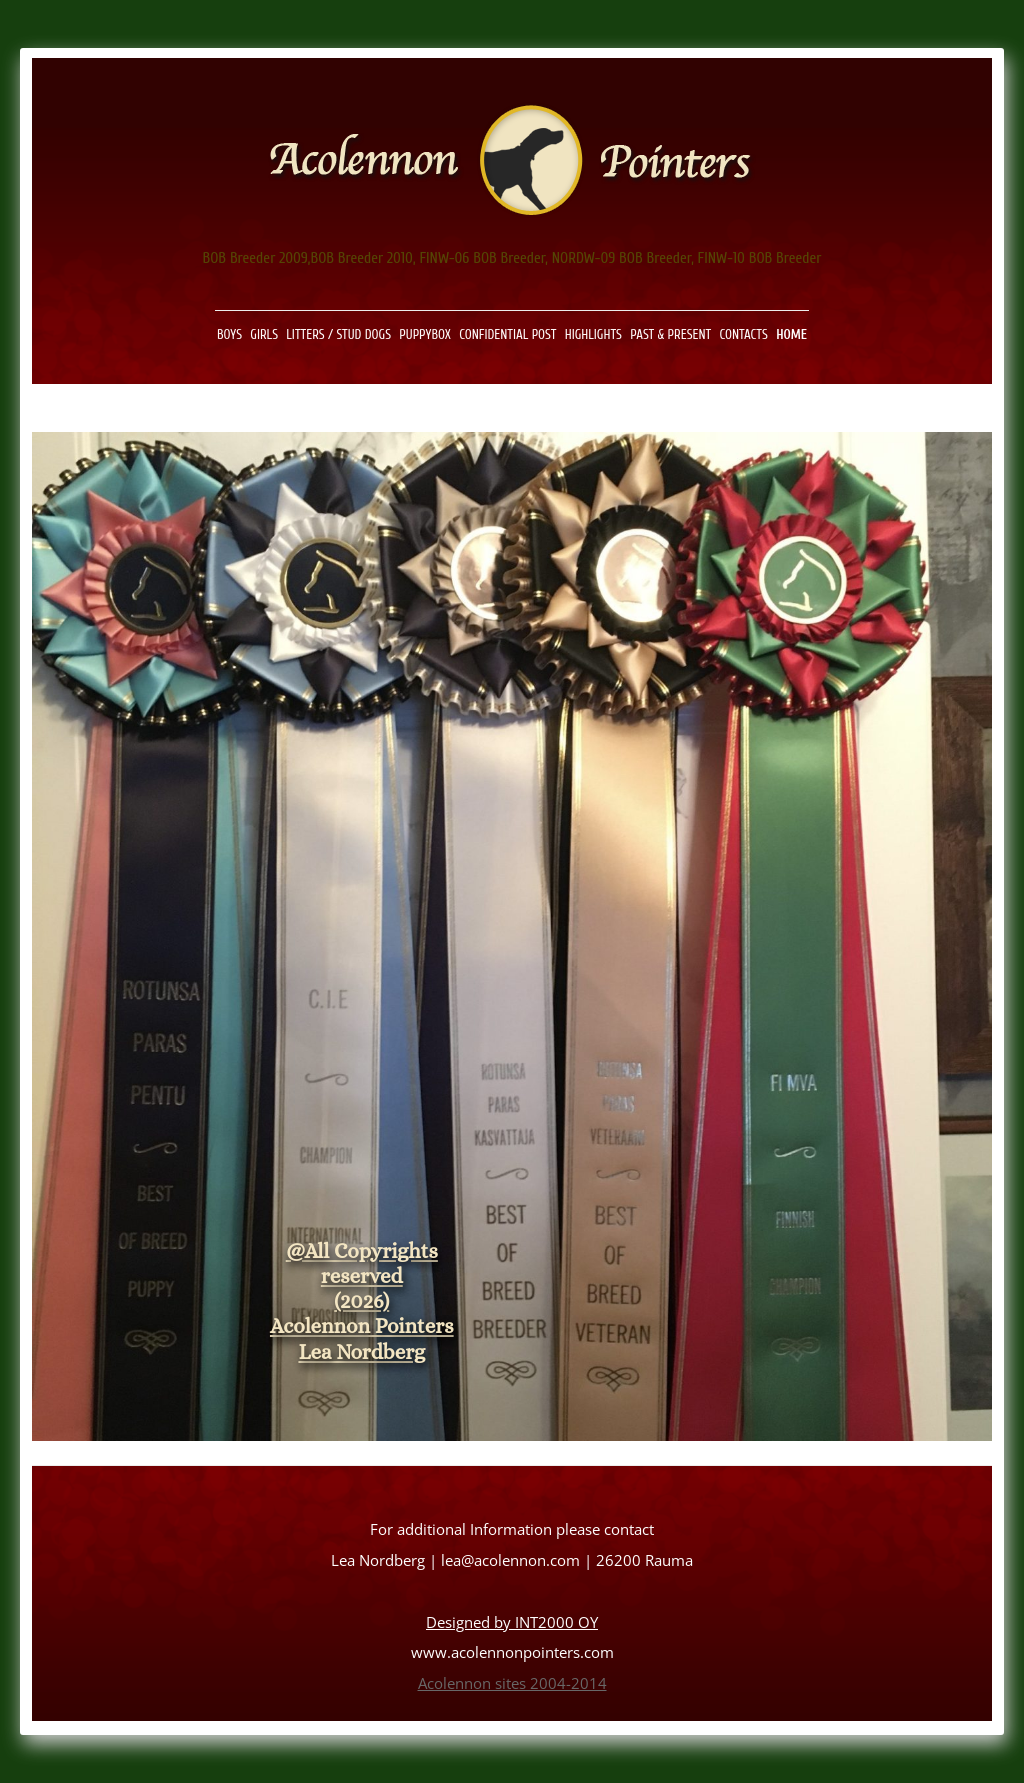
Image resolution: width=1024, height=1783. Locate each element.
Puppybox (425, 334)
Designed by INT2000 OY (512, 1622)
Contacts (744, 334)
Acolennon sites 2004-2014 (512, 1683)
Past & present (670, 334)
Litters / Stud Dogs (338, 334)
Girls (264, 334)
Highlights (593, 334)
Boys (229, 334)
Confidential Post (507, 334)
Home (791, 334)
